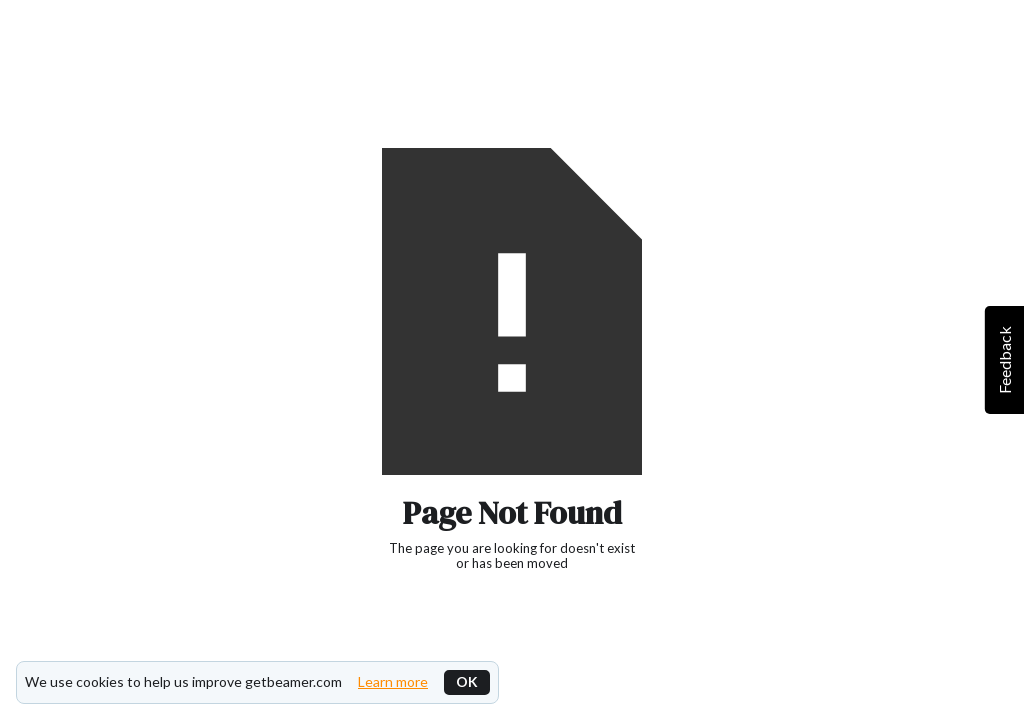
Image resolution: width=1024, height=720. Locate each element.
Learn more (393, 682)
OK (467, 681)
